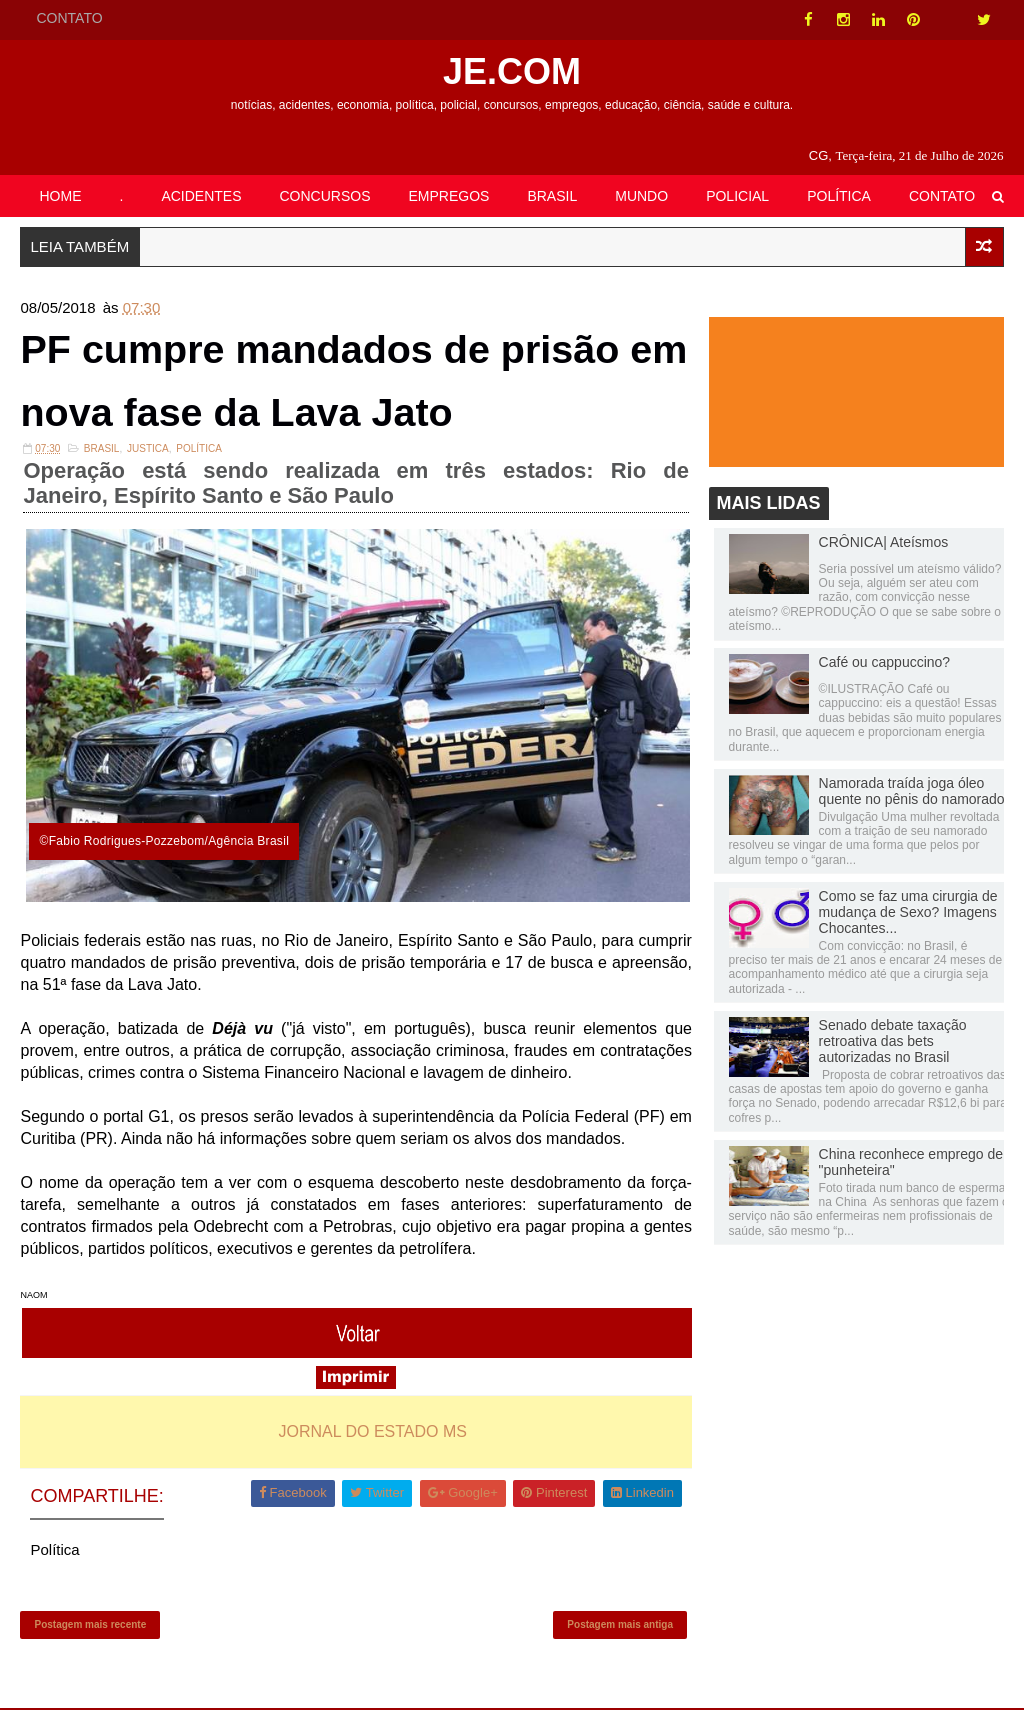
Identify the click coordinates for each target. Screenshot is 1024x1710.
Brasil (102, 450)
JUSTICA (148, 450)
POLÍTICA (839, 196)
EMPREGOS (449, 196)
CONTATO (69, 18)
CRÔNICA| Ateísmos (884, 542)
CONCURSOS (325, 196)
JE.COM (512, 71)
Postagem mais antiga (617, 1625)
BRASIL (552, 196)
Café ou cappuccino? (885, 663)
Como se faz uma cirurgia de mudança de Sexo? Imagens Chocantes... (908, 912)
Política (199, 450)
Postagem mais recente (90, 1625)
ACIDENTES (201, 196)
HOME (60, 196)
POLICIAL (737, 196)
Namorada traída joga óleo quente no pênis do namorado (912, 791)
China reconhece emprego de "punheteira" (911, 1162)
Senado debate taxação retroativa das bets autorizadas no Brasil (893, 1041)
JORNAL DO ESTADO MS (371, 1431)
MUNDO (641, 196)
